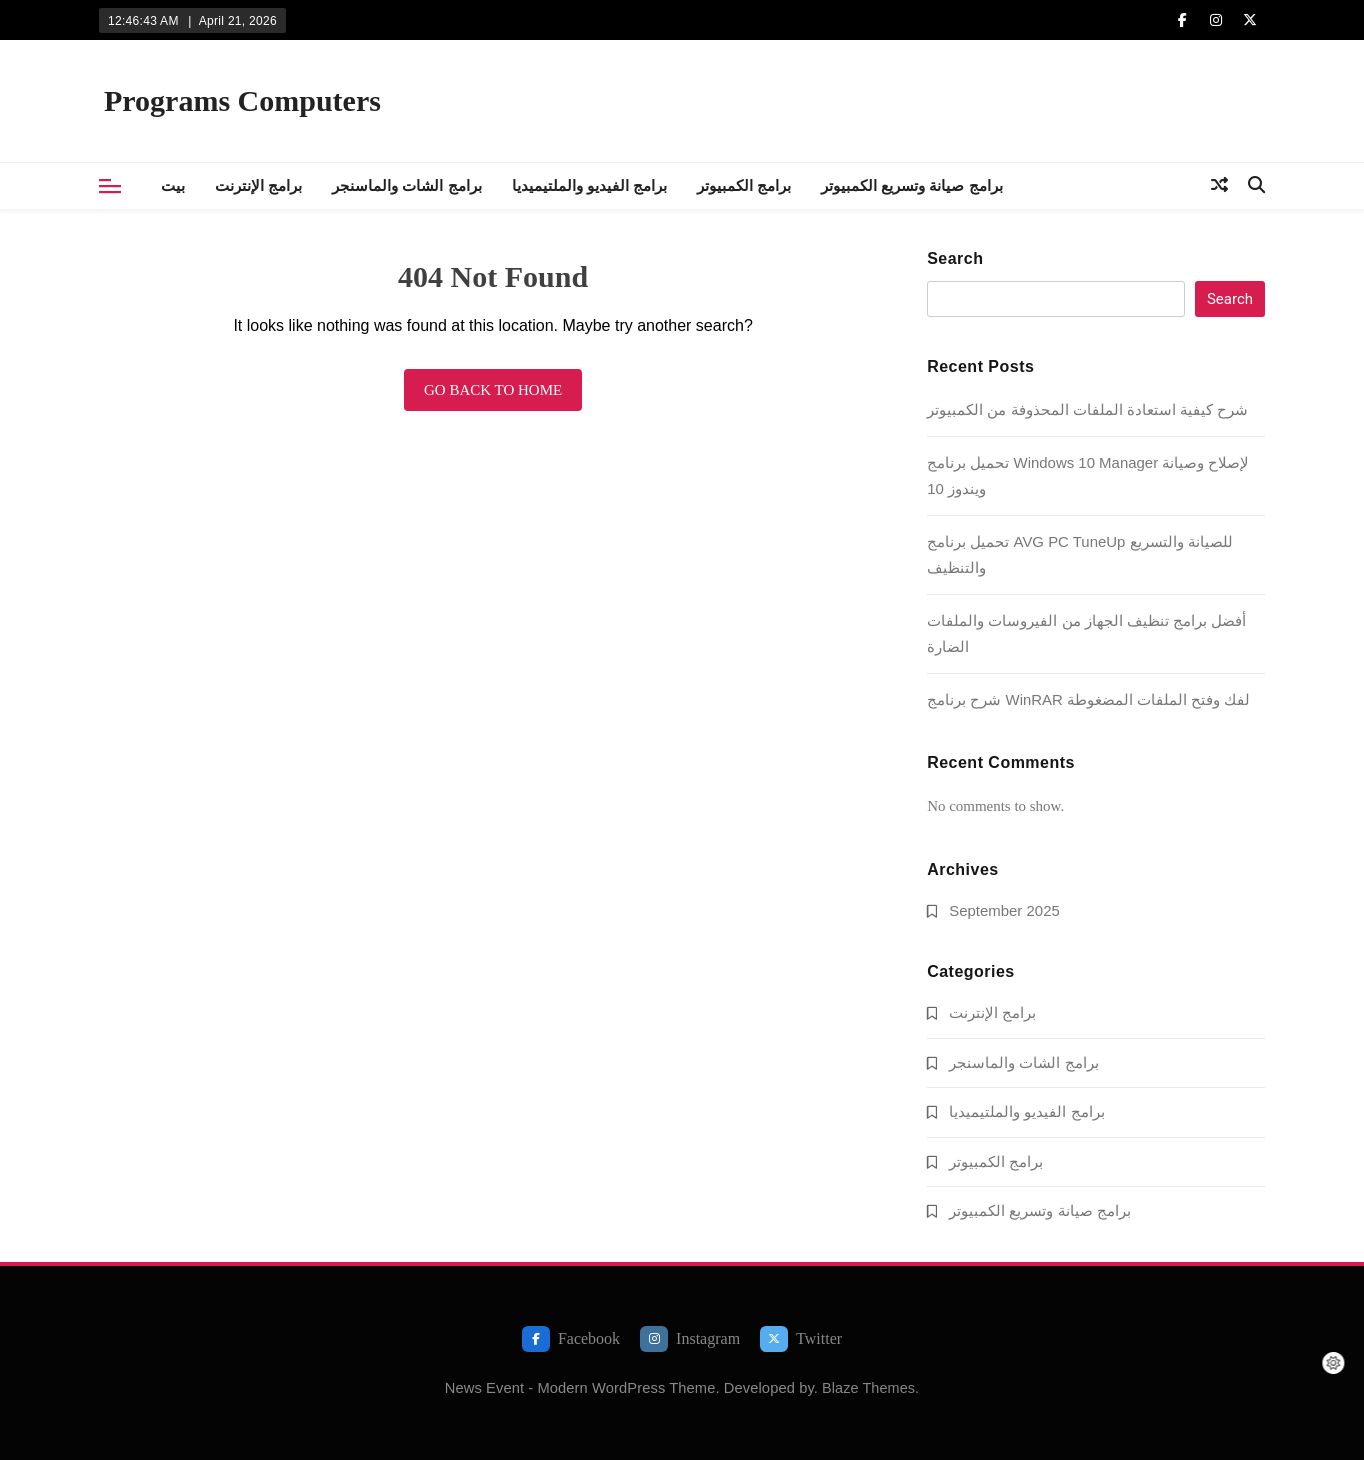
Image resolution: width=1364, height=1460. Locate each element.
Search (955, 258)
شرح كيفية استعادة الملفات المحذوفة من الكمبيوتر (1087, 409)
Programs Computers (242, 100)
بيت (173, 185)
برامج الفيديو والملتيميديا (589, 185)
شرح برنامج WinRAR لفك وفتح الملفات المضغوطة (1088, 699)
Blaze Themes (868, 1388)
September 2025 (1004, 910)
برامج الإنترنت (258, 185)
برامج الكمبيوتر (744, 185)
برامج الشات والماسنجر (406, 185)
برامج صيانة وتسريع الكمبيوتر (912, 185)
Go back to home (493, 390)
